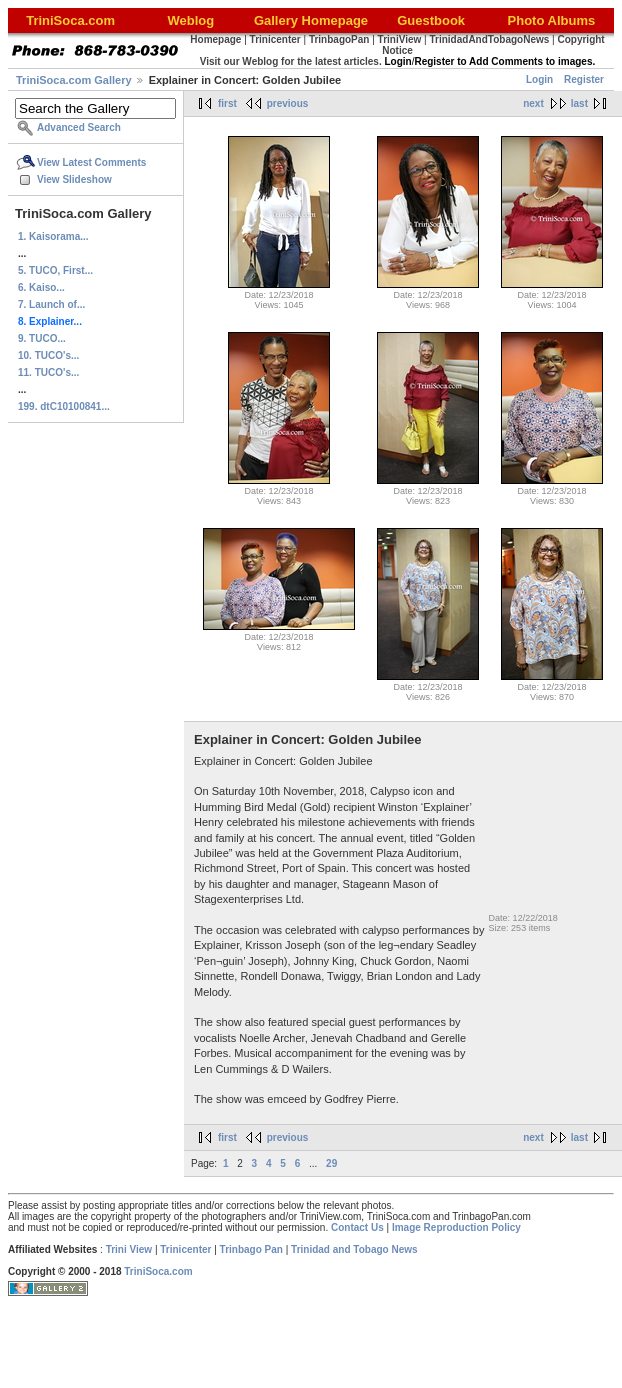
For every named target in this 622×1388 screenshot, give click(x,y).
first (227, 103)
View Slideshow (74, 179)
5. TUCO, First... (55, 270)
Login (539, 79)
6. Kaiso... (41, 287)
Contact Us (357, 1227)
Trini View (129, 1249)
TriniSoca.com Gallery (74, 80)
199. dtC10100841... (64, 406)
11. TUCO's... (48, 372)
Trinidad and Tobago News (354, 1249)
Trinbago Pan (251, 1249)
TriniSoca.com (158, 1271)
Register (584, 79)
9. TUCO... (42, 338)
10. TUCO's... (48, 355)
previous (288, 103)
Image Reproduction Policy (456, 1227)
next (533, 103)
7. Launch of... (51, 304)
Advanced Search (79, 127)
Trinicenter (185, 1249)
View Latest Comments (91, 162)
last (579, 103)
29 (331, 1163)
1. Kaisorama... (53, 236)
